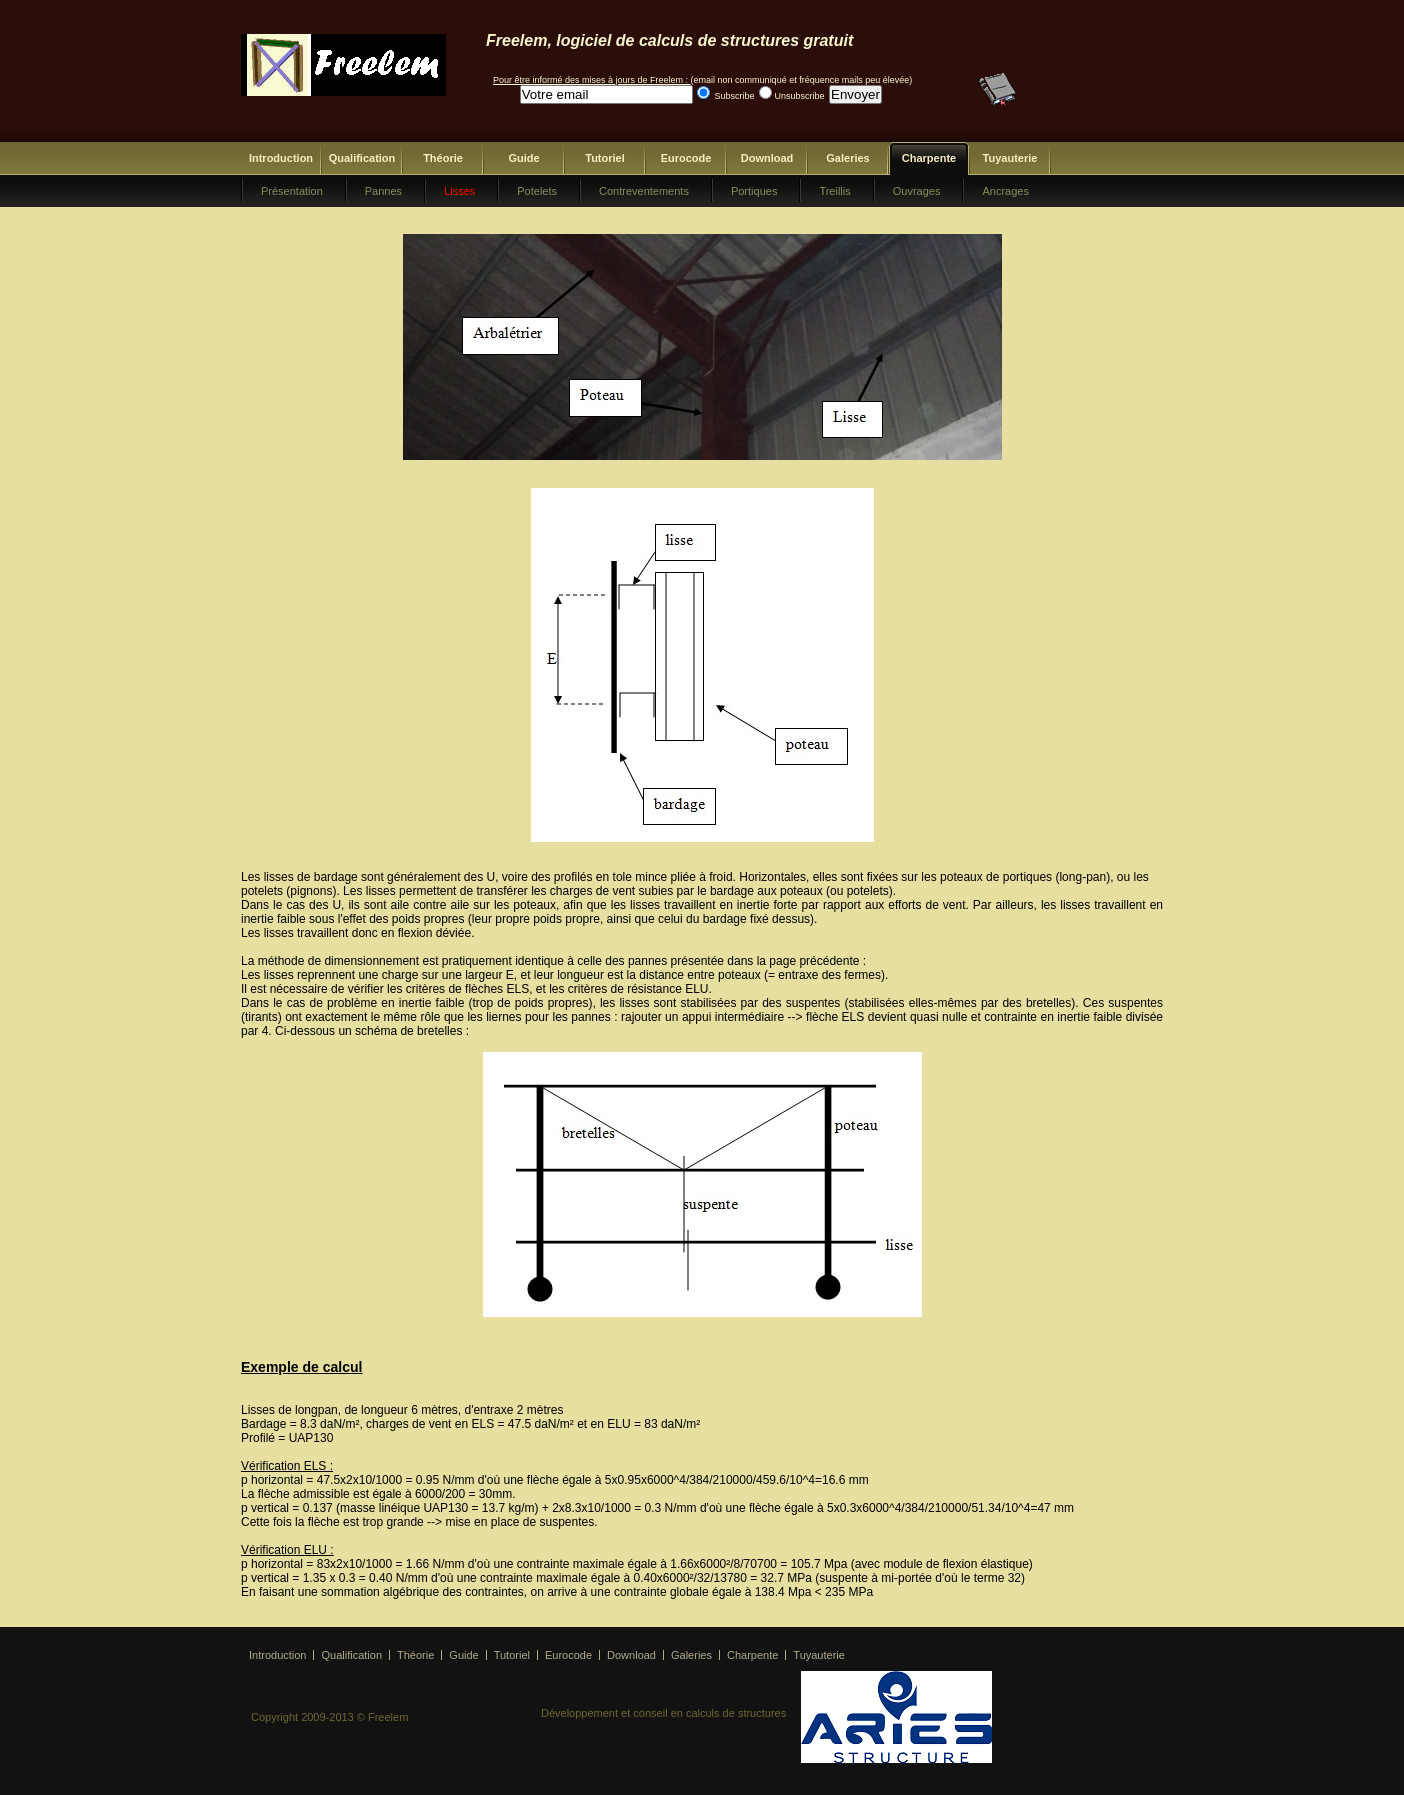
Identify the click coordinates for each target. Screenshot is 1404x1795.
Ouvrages (917, 191)
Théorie (443, 158)
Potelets (537, 191)
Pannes (383, 191)
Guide (523, 158)
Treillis (834, 191)
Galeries (847, 158)
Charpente (929, 158)
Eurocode (686, 158)
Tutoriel (605, 158)
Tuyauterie (1010, 158)
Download (767, 158)
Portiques (754, 191)
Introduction (281, 158)
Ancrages (1005, 191)
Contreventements (644, 191)
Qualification (362, 158)
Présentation (292, 191)
